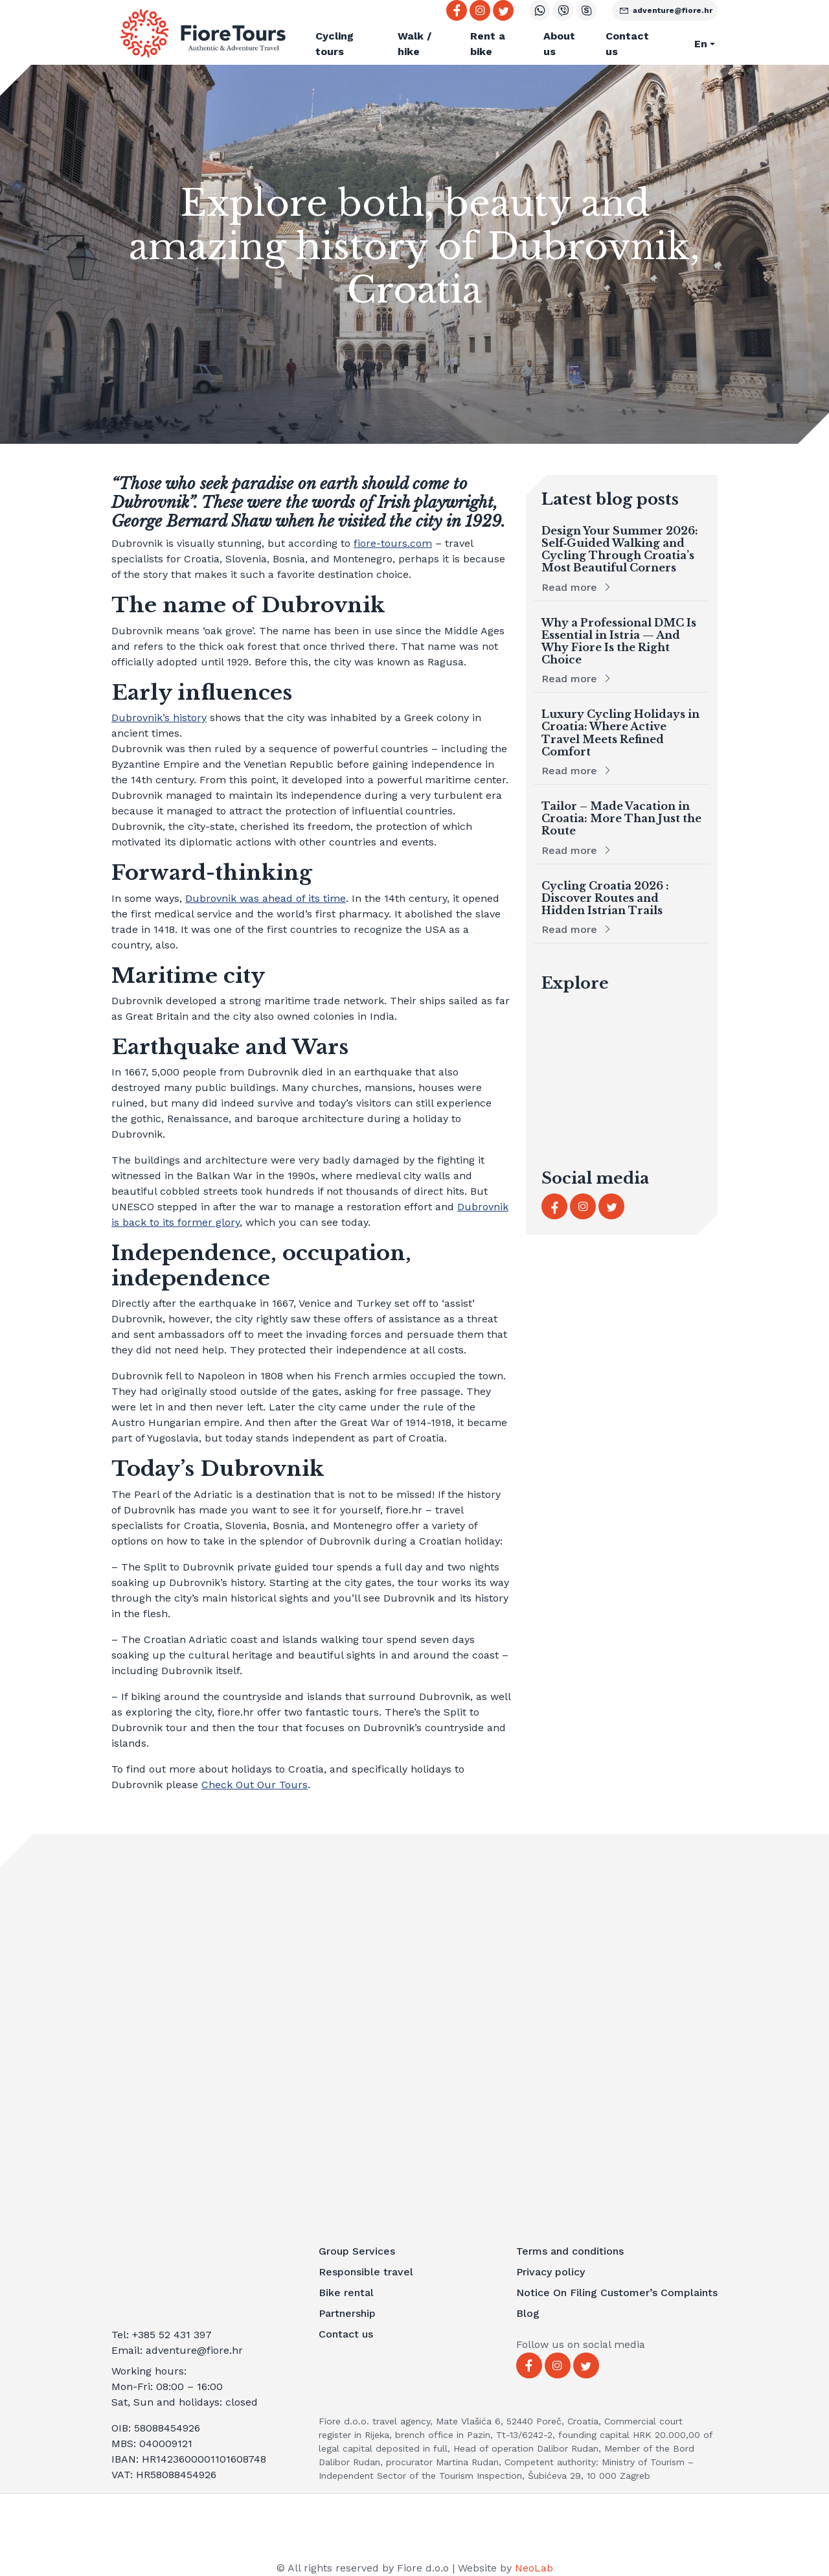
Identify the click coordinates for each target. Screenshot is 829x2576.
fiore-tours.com (393, 543)
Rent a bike (487, 44)
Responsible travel (366, 2272)
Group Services (357, 2251)
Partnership (347, 2313)
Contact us (627, 44)
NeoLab (534, 2568)
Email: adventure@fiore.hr (177, 2350)
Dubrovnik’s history (159, 717)
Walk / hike (414, 44)
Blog (527, 2313)
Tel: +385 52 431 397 (161, 2335)
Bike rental (346, 2292)
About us (559, 44)
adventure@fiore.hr (664, 10)
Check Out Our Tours (254, 1784)
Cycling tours (334, 44)
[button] (698, 44)
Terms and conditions (570, 2251)
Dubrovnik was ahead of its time (265, 898)
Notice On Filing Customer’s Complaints (617, 2292)
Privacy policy (550, 2272)
